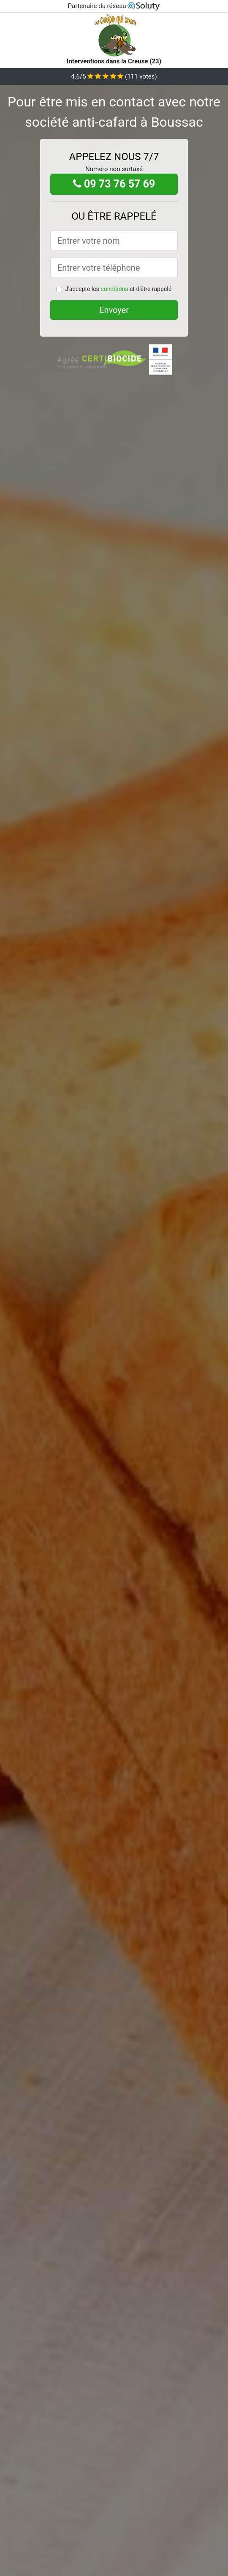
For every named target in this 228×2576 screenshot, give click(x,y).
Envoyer (114, 310)
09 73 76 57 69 (114, 184)
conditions (114, 289)
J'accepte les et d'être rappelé (118, 289)
